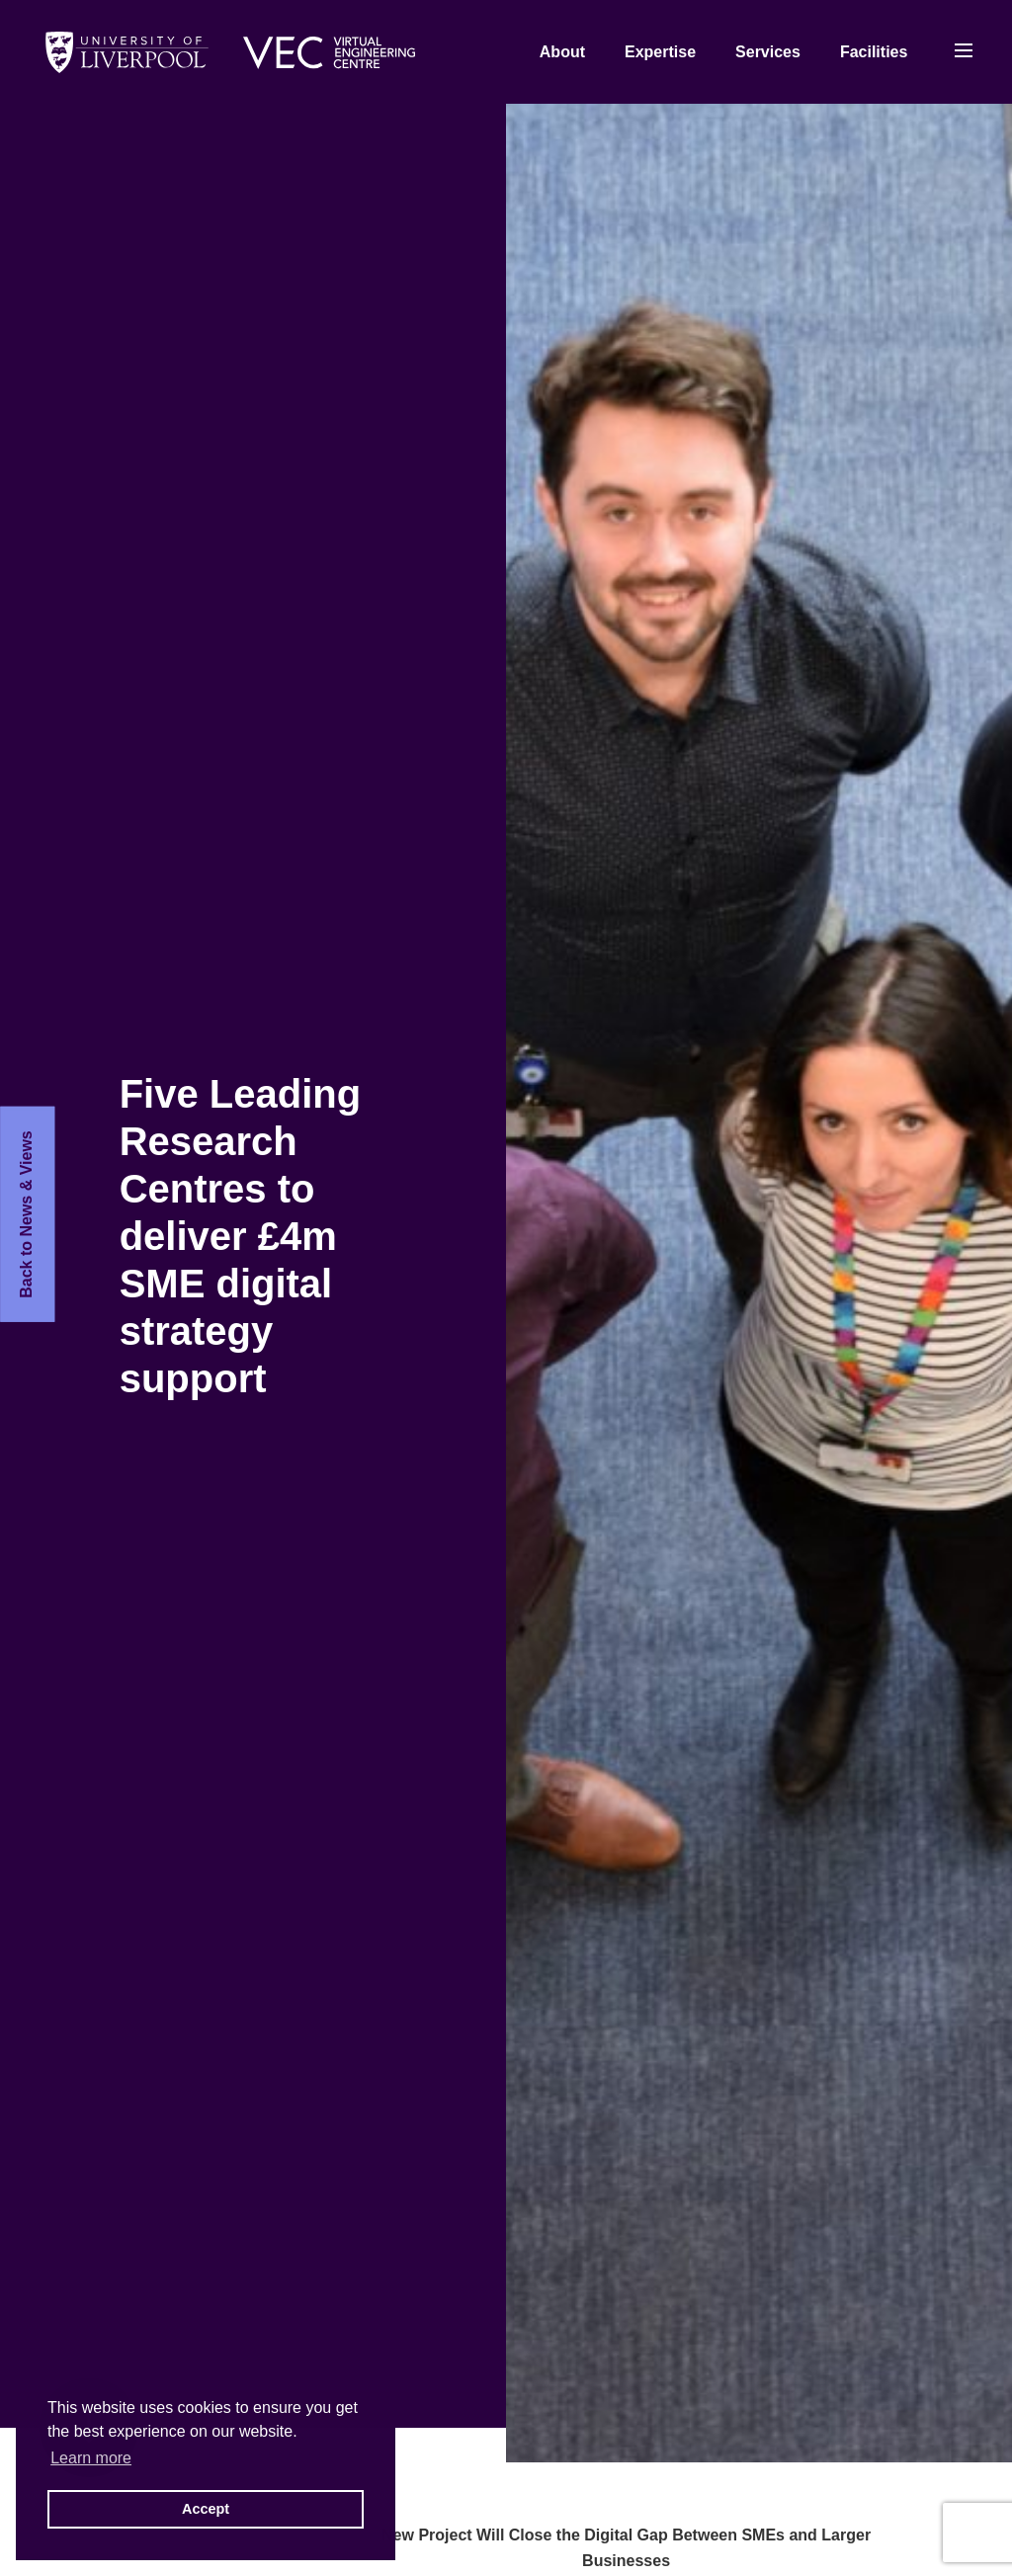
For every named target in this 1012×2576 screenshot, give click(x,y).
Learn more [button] (90, 2458)
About (562, 51)
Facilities (873, 51)
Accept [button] (205, 2509)
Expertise (660, 51)
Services (768, 51)
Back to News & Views (26, 1214)
